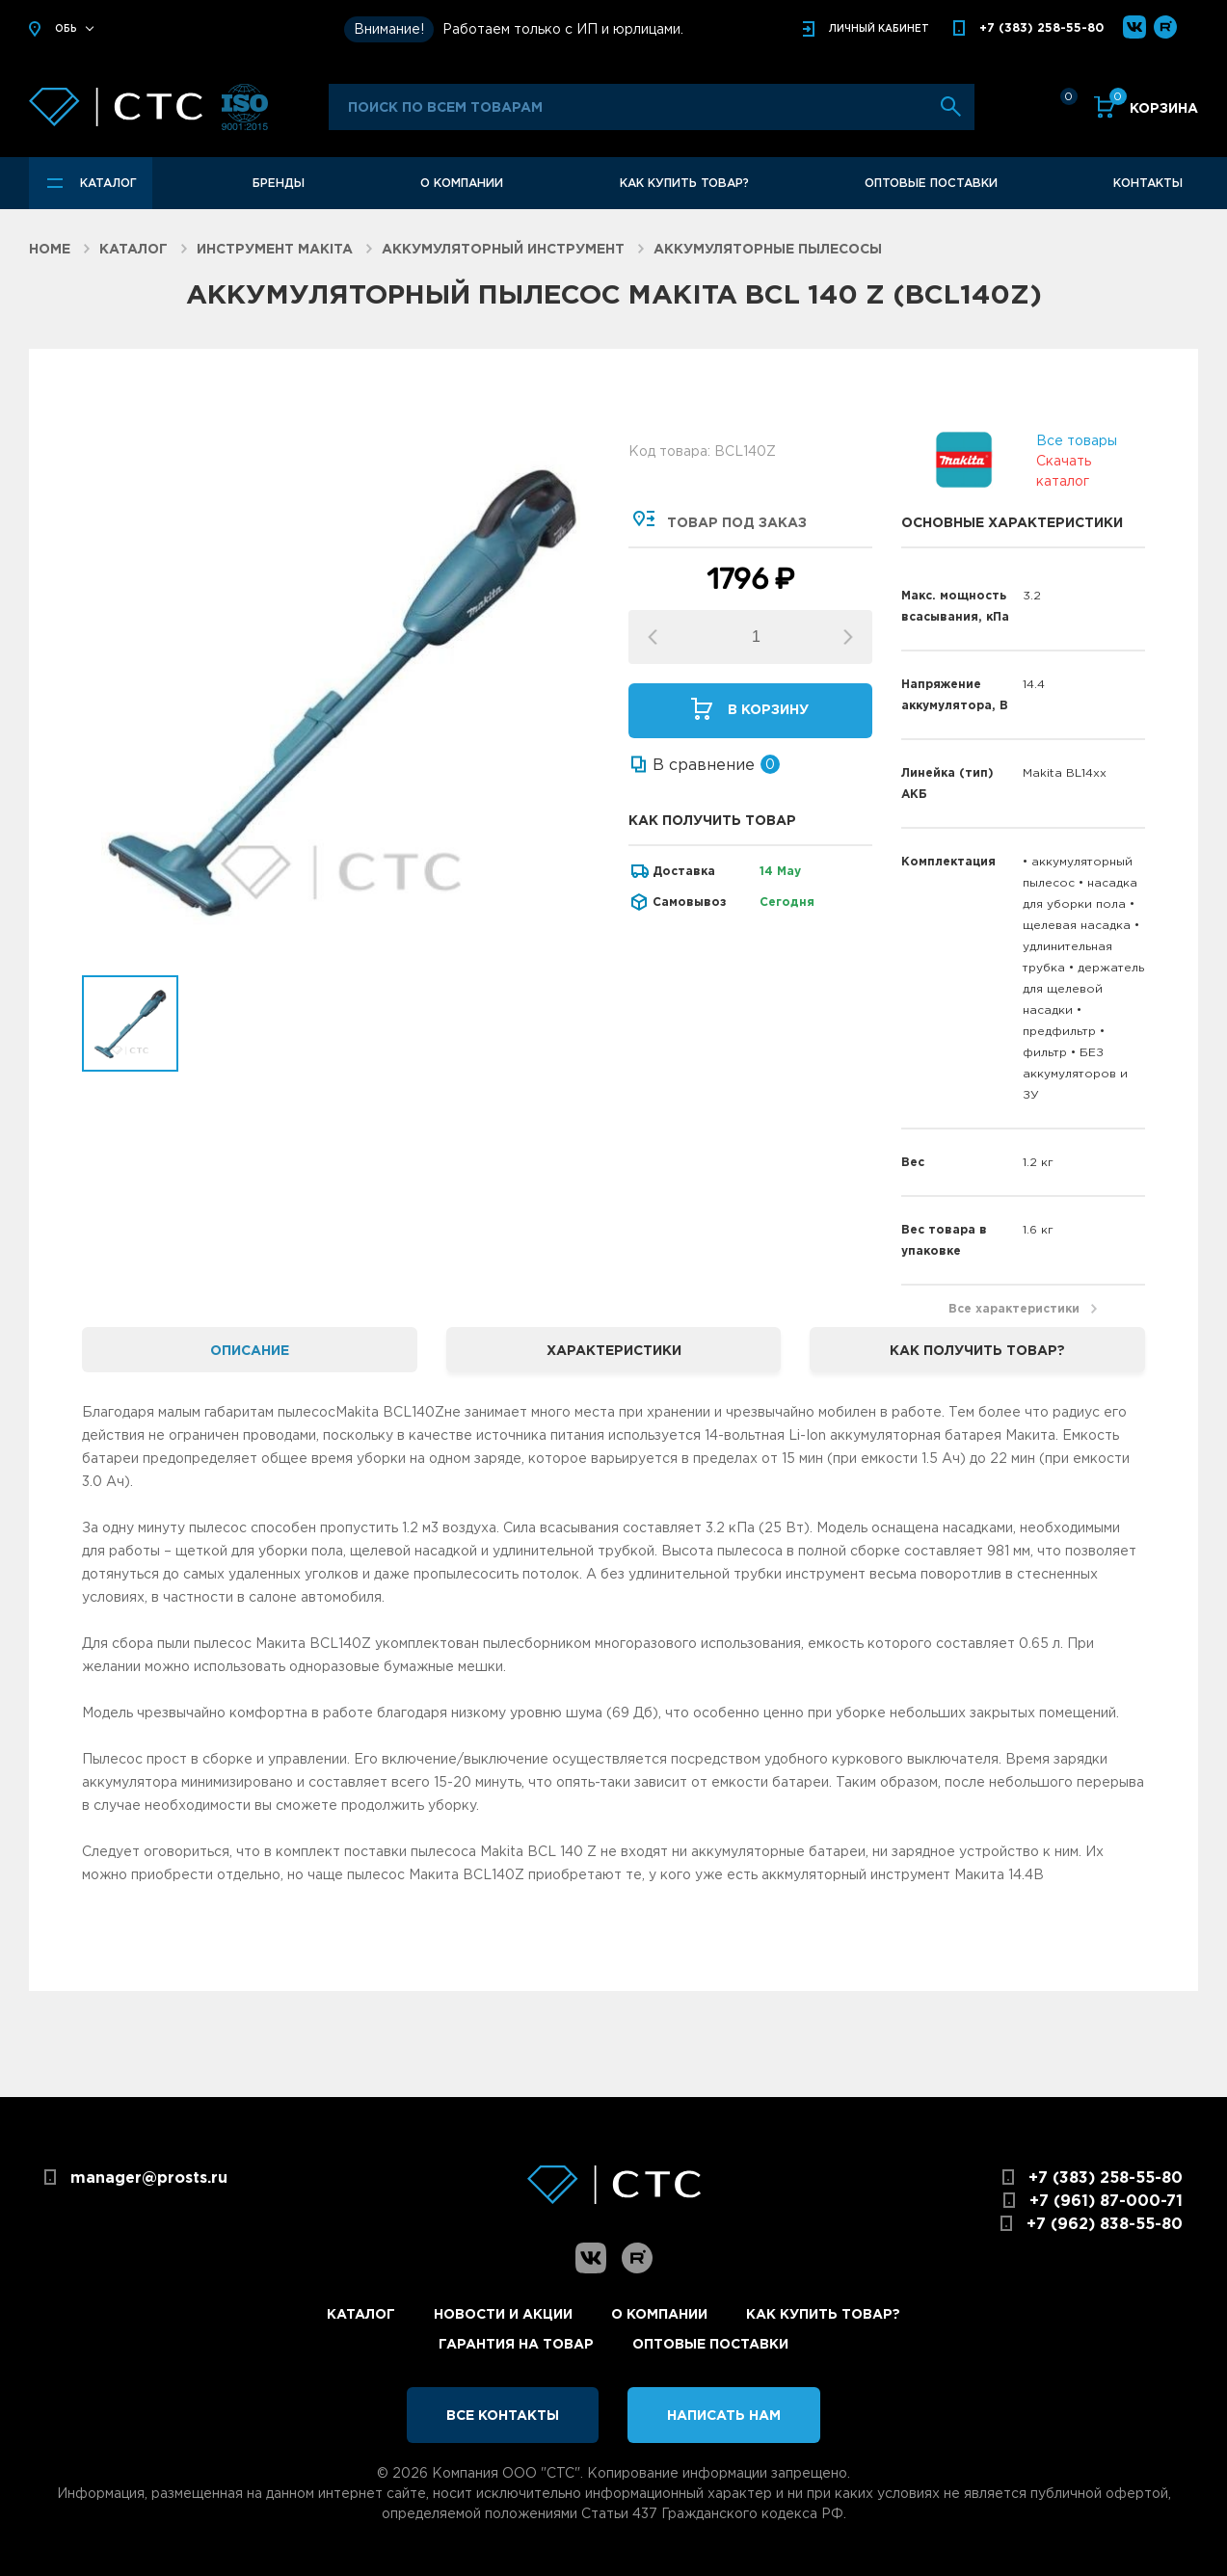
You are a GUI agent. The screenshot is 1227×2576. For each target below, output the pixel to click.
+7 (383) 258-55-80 (1041, 27)
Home (49, 248)
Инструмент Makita (275, 248)
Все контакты (502, 2414)
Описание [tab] (249, 1349)
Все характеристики (1014, 1308)
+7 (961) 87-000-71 (1106, 2200)
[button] (848, 637)
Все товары (1076, 439)
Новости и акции (503, 2313)
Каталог (108, 182)
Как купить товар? (684, 182)
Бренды (279, 182)
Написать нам (724, 2414)
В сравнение (704, 764)
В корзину (768, 709)
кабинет (879, 28)
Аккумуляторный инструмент (503, 248)
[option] (341, 688)
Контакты (1148, 182)
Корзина (1153, 106)
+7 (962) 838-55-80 (1105, 2223)
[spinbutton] (756, 637)
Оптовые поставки (931, 182)
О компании (461, 182)
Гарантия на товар (516, 2343)
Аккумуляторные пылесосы (768, 248)
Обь (66, 28)
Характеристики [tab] (614, 1349)
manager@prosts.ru (148, 2177)
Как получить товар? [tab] (977, 1349)
